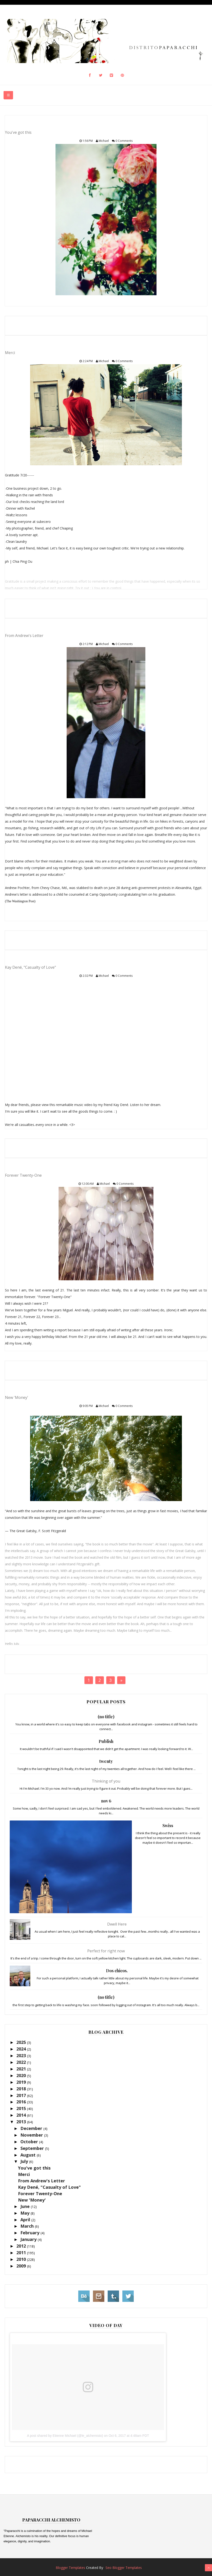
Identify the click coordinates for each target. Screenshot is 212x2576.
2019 (21, 2082)
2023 (21, 2055)
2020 (21, 2075)
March (27, 2226)
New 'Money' (32, 2200)
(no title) (106, 1716)
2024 (21, 2049)
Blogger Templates (70, 2567)
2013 (21, 2121)
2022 (21, 2062)
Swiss (167, 1825)
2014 (21, 2115)
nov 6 (106, 1801)
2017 (21, 2095)
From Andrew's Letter (41, 2181)
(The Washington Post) (20, 901)
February (30, 2232)
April (25, 2219)
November (32, 2135)
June (25, 2206)
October (29, 2141)
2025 (21, 2042)
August (28, 2155)
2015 (21, 2108)
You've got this (34, 2168)
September (32, 2148)
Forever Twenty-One (40, 2193)
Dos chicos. (117, 1970)
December (31, 2128)
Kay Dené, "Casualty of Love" (49, 2187)
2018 (21, 2089)
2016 (21, 2102)
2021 (21, 2069)
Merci (24, 2174)
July (24, 2161)
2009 (21, 2266)
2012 (21, 2246)
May (25, 2213)
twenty (106, 1761)
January (29, 2239)
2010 (21, 2259)
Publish (106, 1741)
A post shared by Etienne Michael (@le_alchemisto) (65, 2436)
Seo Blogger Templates (124, 2567)
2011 (21, 2252)
